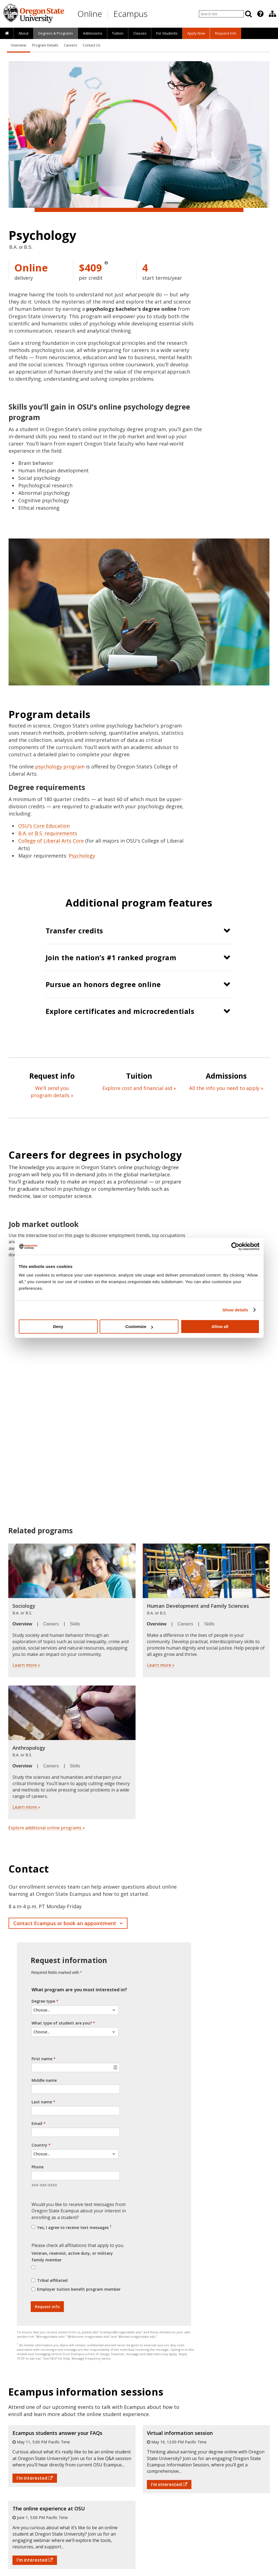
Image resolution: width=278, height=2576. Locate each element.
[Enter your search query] (221, 13)
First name (42, 2058)
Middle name (44, 2080)
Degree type (43, 2001)
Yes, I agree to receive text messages (73, 2227)
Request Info (226, 33)
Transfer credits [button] (74, 930)
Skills (75, 1624)
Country (39, 2145)
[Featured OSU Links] (260, 14)
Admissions (92, 33)
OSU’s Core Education (44, 825)
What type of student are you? (62, 2023)
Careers (70, 45)
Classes (140, 33)
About (23, 33)
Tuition (117, 33)
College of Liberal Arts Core (51, 840)
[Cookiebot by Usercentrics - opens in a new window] (235, 1246)
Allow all (220, 1326)
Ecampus (130, 13)
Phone (37, 2166)
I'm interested (35, 2478)
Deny (58, 1326)
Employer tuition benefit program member (79, 2289)
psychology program (60, 766)
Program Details (45, 45)
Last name (42, 2101)
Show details (235, 1310)
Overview (18, 45)
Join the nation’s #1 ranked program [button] (111, 957)
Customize (139, 1326)
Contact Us (91, 45)
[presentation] (259, 14)
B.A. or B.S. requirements (47, 833)
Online (89, 13)
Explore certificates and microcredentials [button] (120, 1011)
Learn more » (26, 1665)
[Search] (248, 14)
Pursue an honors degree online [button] (103, 984)
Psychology (82, 855)
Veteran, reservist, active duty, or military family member (72, 2256)
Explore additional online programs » (46, 1828)
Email (37, 2123)
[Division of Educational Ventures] (272, 14)
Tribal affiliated (52, 2280)
